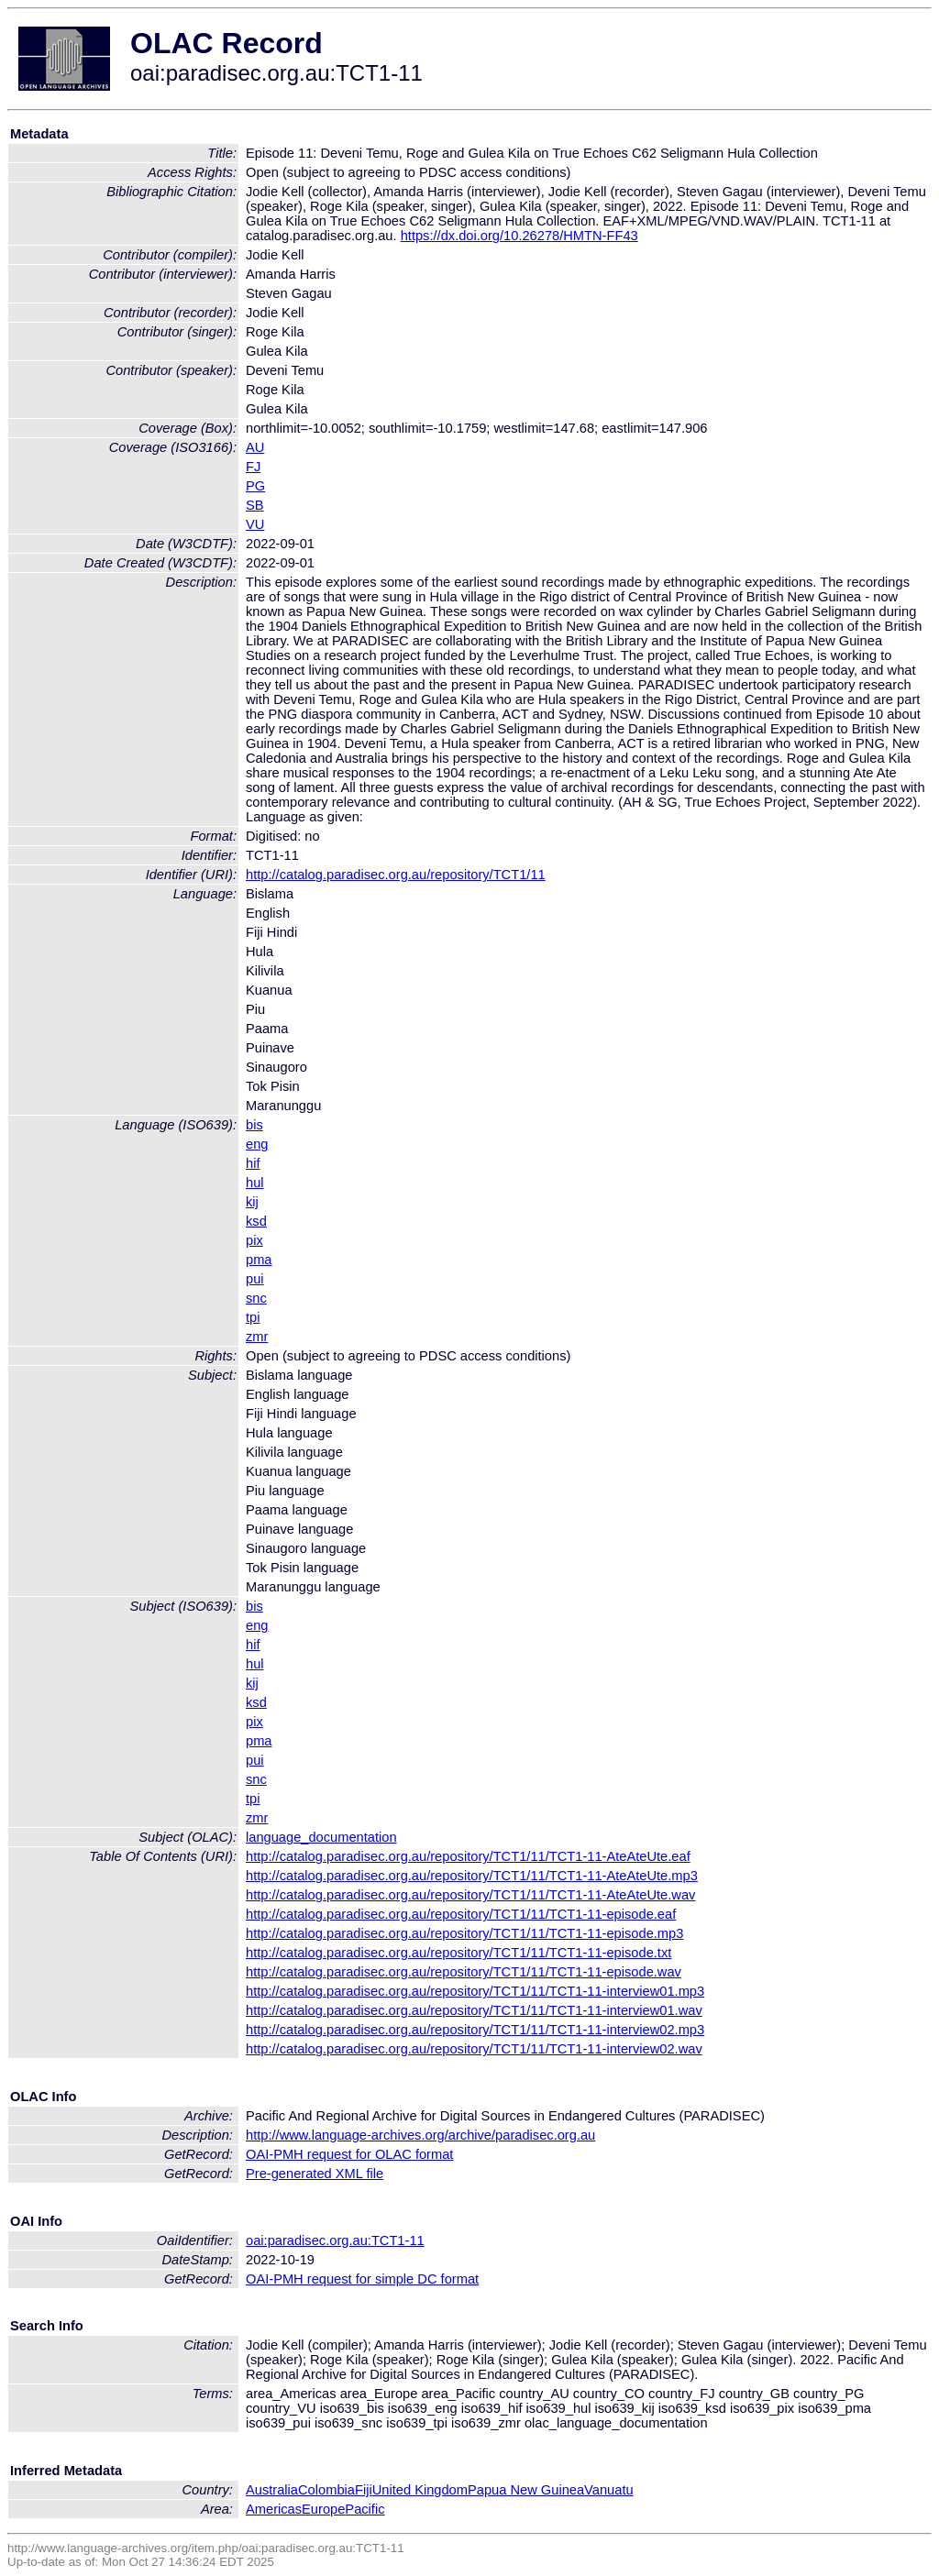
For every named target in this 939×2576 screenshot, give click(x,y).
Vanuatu (609, 2489)
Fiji (363, 2489)
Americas (274, 2509)
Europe (323, 2509)
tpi (253, 1317)
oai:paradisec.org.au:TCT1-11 (335, 2240)
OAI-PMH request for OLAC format (349, 2154)
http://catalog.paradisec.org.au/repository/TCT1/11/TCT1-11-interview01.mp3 (475, 1991)
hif (253, 1163)
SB (255, 505)
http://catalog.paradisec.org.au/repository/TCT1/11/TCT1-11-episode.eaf (461, 1914)
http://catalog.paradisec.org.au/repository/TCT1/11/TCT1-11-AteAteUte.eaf (468, 1856)
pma (259, 1259)
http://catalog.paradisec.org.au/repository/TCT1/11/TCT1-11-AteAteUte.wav (470, 1895)
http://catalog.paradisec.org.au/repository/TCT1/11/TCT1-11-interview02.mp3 (475, 2029)
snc (256, 1298)
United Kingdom (420, 2489)
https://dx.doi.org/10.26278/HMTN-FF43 (519, 235)
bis (254, 1124)
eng (257, 1144)
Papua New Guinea (526, 2489)
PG (255, 486)
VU (255, 524)
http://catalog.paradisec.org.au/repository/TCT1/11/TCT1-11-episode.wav (463, 1972)
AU (255, 447)
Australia (272, 2489)
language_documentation (321, 1837)
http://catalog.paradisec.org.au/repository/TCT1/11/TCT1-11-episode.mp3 (464, 1933)
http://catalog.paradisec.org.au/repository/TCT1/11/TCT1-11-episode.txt (458, 1952)
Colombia (326, 2489)
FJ (253, 466)
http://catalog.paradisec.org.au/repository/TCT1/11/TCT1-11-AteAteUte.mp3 (472, 1875)
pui (255, 1278)
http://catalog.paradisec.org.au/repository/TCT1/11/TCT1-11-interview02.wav (474, 2049)
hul (255, 1182)
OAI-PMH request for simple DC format (362, 2279)
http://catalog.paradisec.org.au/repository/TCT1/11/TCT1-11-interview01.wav (474, 2010)
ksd (256, 1221)
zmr (257, 1336)
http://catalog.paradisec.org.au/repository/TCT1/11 (396, 874)
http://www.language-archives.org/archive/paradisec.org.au (420, 2135)
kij (252, 1201)
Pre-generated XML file (314, 2173)
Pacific (364, 2509)
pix (254, 1240)
